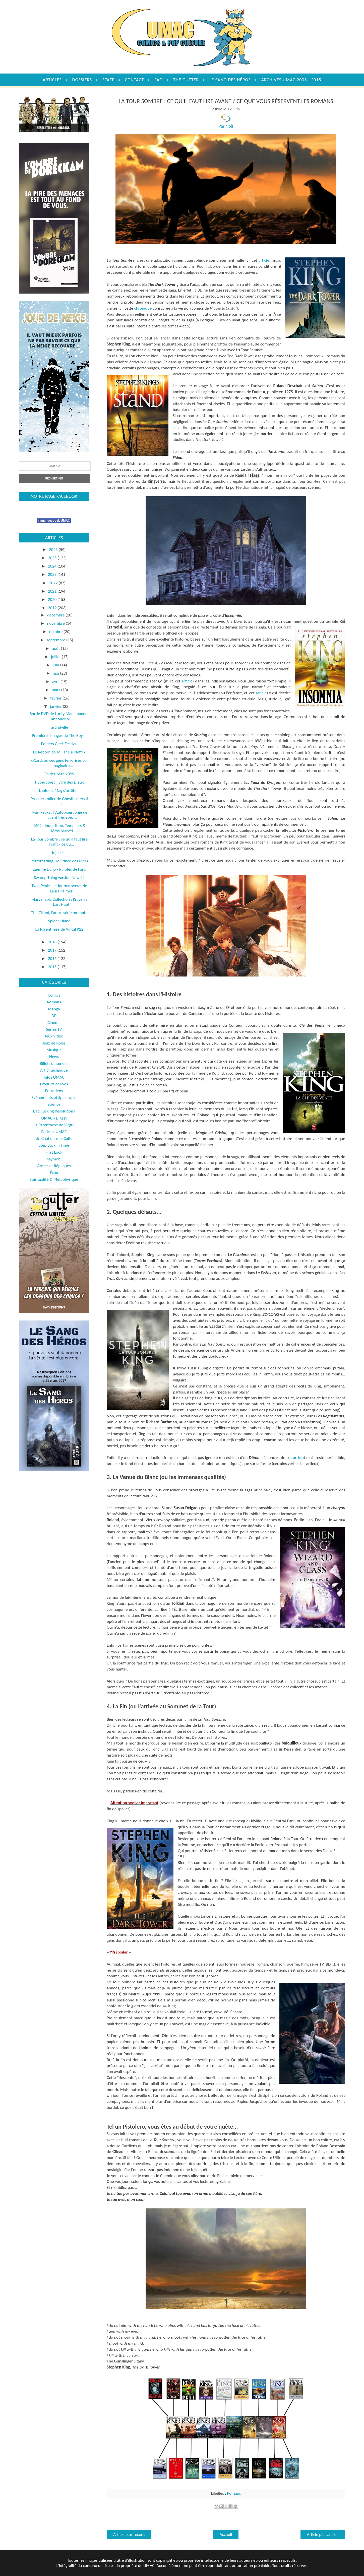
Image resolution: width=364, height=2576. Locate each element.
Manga (54, 1009)
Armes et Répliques (54, 1165)
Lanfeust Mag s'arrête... (59, 790)
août (56, 648)
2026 (53, 549)
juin (56, 665)
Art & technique (54, 1070)
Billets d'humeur (54, 1063)
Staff (108, 80)
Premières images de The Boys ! (59, 735)
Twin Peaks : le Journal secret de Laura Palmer (59, 888)
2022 (53, 583)
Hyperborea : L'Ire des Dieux (59, 782)
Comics (54, 995)
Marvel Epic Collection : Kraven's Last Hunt (59, 902)
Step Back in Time (54, 1145)
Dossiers (82, 80)
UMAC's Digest (54, 1118)
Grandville (59, 727)
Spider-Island (59, 921)
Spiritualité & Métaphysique (54, 1179)
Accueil (226, 2534)
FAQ (158, 80)
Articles (52, 80)
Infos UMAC (54, 1077)
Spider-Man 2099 (59, 774)
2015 (52, 966)
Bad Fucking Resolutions (54, 1111)
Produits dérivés (54, 1084)
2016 (52, 958)
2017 (52, 950)
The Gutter (186, 80)
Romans (234, 2493)
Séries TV (54, 1029)
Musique (54, 1050)
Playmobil (54, 1159)
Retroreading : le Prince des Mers (59, 861)
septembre (56, 640)
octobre (56, 631)
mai (56, 673)
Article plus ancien (323, 2534)
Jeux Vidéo (54, 1036)
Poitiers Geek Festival (59, 743)
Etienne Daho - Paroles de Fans (59, 869)
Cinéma (53, 1022)
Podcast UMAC (54, 1131)
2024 (52, 566)
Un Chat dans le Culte (54, 1138)
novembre (56, 623)
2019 (52, 607)
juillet (56, 656)
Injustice (59, 852)
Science (53, 1104)
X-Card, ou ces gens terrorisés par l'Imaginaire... (59, 763)
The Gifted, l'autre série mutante (59, 912)
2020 (52, 599)
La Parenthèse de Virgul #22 (59, 929)
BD (53, 1015)
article (263, 260)
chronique (143, 308)
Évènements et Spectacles (54, 1097)
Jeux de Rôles (54, 1043)
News (54, 1056)
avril (56, 681)
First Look (54, 1152)
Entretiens (54, 1090)
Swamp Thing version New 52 (59, 877)
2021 (52, 591)
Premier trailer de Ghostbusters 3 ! (59, 801)
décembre (56, 615)
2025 (52, 558)
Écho (54, 1172)
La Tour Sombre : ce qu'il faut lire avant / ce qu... (59, 842)
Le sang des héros (230, 80)
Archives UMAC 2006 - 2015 (291, 80)
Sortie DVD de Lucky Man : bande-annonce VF (59, 716)
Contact (134, 80)
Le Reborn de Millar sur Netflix (59, 752)
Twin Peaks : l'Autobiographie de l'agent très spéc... (59, 815)
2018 (52, 942)
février (56, 698)
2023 (52, 574)
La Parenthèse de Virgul (54, 1125)
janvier (56, 706)
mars (56, 689)
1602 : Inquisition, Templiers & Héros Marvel (59, 828)
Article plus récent (129, 2534)
